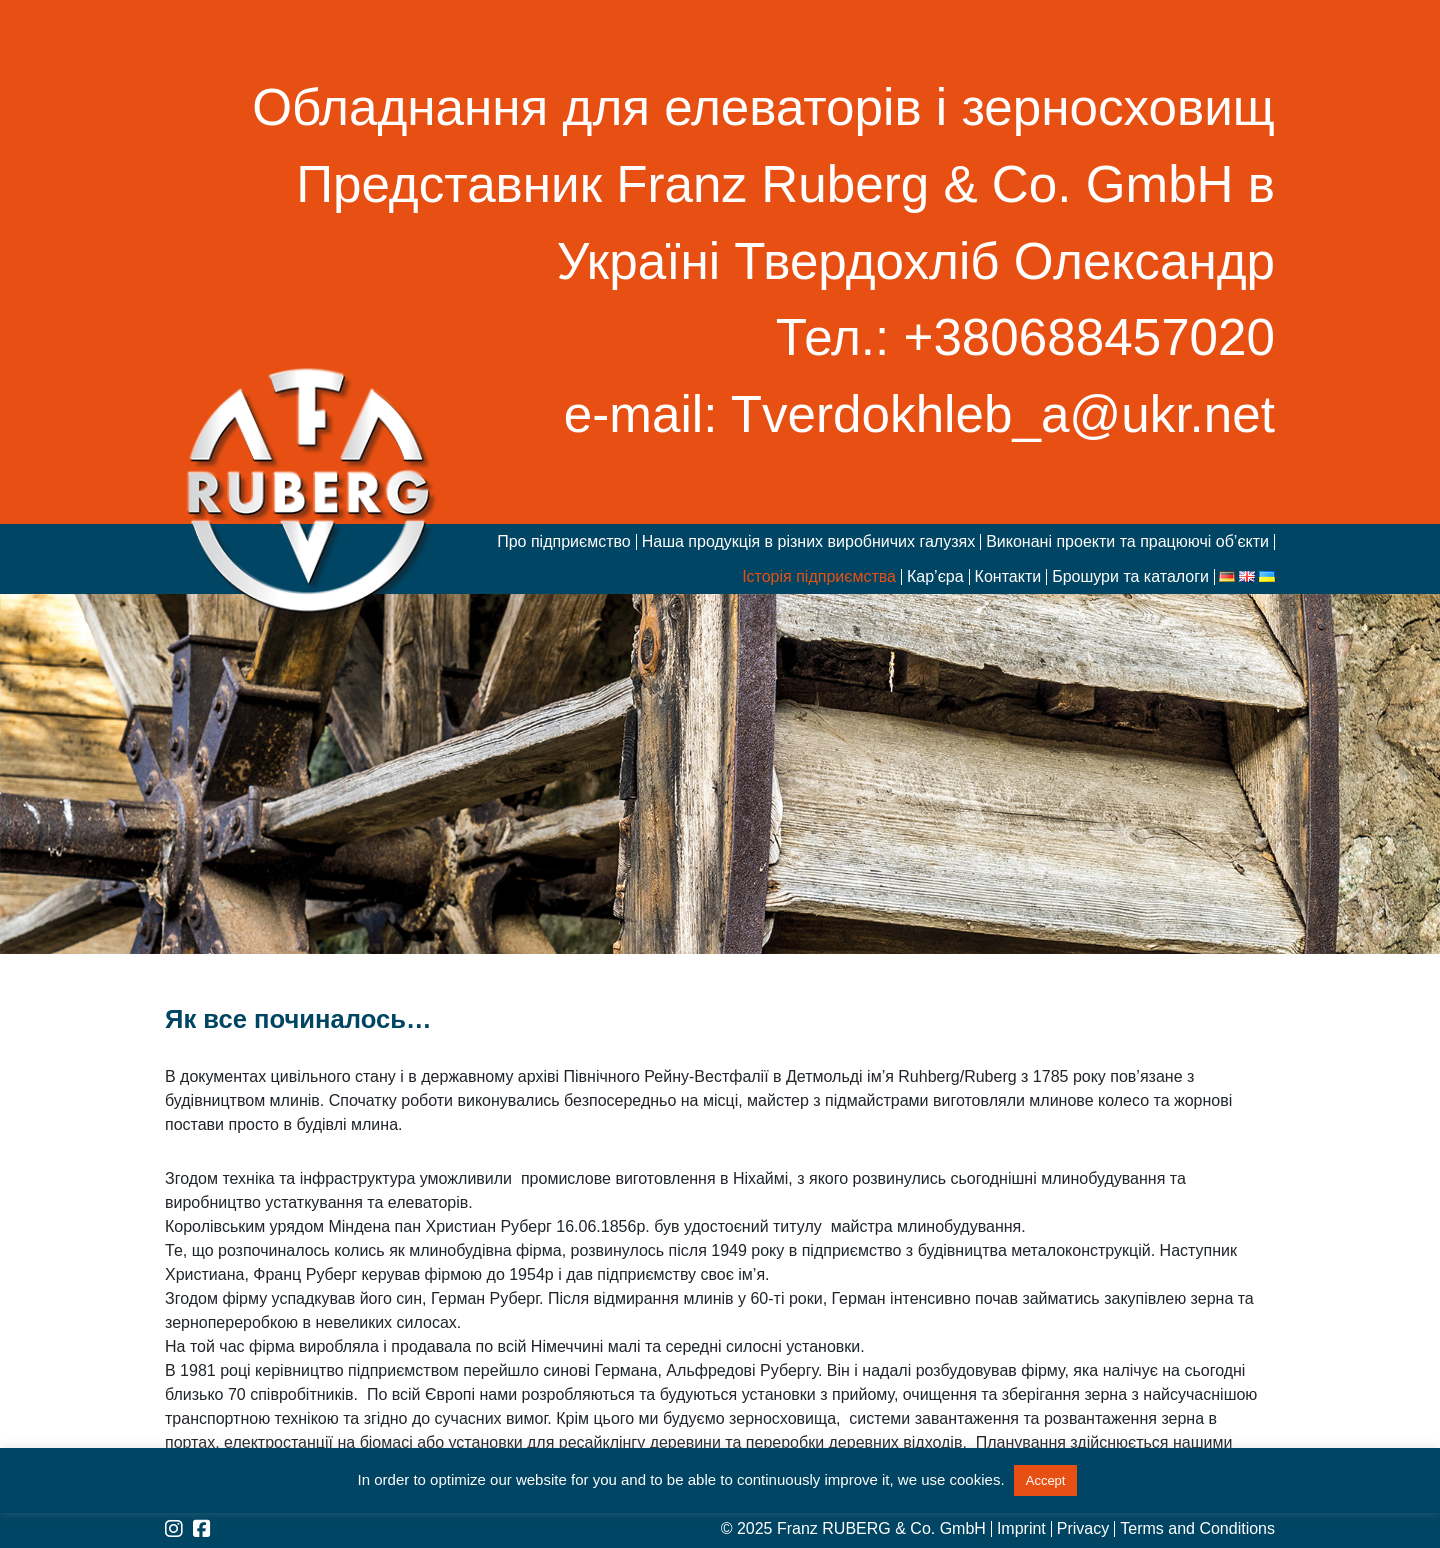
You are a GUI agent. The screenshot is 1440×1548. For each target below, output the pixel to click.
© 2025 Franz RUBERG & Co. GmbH (853, 1529)
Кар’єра (935, 577)
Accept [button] (1046, 1480)
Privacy (1083, 1529)
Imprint (1021, 1529)
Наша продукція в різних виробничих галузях (808, 542)
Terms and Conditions (1197, 1529)
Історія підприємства (819, 577)
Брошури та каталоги (1130, 577)
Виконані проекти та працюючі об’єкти (1127, 542)
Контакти (1008, 577)
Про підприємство (564, 542)
